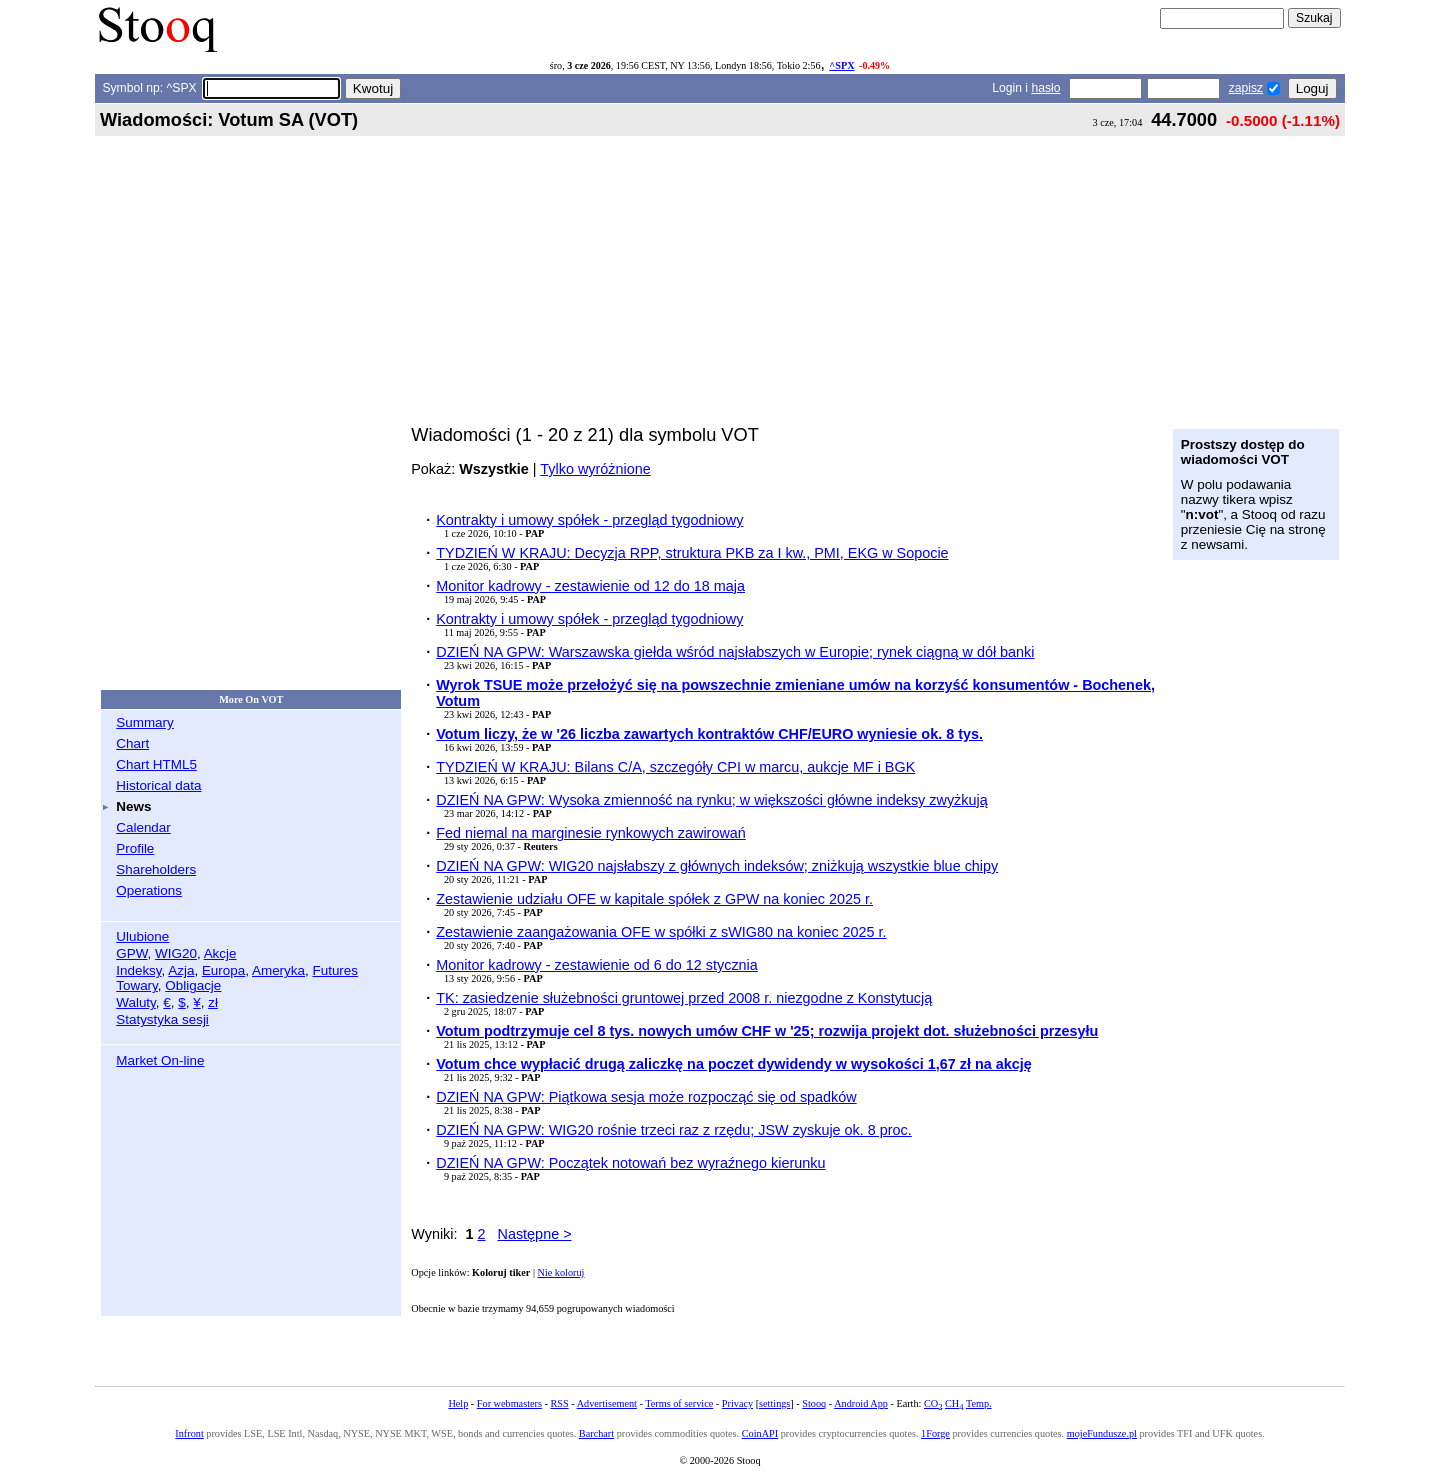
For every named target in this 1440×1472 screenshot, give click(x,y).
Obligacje (193, 985)
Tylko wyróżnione (595, 469)
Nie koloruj (561, 1272)
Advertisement (607, 1403)
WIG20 (176, 953)
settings (774, 1403)
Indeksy (138, 970)
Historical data (158, 785)
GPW (131, 953)
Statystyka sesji (162, 1019)
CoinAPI (760, 1433)
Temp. (979, 1403)
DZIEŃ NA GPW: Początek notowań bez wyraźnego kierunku (630, 1163)
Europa (223, 970)
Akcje (220, 953)
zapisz (1246, 88)
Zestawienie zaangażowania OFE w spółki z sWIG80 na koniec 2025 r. (661, 932)
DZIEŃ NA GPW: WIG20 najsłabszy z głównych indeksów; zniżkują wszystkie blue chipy (717, 866)
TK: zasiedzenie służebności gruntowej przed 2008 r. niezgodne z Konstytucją (684, 998)
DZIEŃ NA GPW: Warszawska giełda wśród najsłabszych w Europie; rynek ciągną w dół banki (735, 652)
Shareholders (156, 869)
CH (954, 1403)
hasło (1045, 88)
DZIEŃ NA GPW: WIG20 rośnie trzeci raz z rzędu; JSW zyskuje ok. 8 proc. (674, 1130)
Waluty (136, 1002)
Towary (137, 985)
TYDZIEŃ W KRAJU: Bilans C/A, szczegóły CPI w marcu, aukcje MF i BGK (675, 767)
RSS (559, 1403)
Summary (145, 722)
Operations (149, 890)
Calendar (143, 827)
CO (933, 1403)
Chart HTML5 (156, 764)
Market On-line (160, 1060)
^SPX (841, 65)
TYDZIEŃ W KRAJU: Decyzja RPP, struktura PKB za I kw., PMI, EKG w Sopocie (692, 553)
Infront (189, 1433)
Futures (335, 970)
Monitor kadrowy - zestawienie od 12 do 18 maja (590, 586)
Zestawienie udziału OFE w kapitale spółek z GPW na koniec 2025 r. (654, 899)
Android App (861, 1403)
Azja (181, 970)
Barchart (596, 1433)
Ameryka (278, 970)
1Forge (935, 1433)
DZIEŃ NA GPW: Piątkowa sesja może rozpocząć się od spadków (646, 1097)
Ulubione (142, 936)
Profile (135, 848)
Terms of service (679, 1403)
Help (458, 1403)
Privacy (737, 1403)
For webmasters (509, 1403)
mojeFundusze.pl (1102, 1433)
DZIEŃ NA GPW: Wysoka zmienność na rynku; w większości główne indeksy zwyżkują (711, 800)
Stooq (814, 1403)
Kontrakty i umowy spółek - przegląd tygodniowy (589, 520)
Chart (132, 743)
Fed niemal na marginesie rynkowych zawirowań (591, 833)
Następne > (535, 1234)
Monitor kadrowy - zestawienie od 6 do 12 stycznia (597, 965)
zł (213, 1002)
